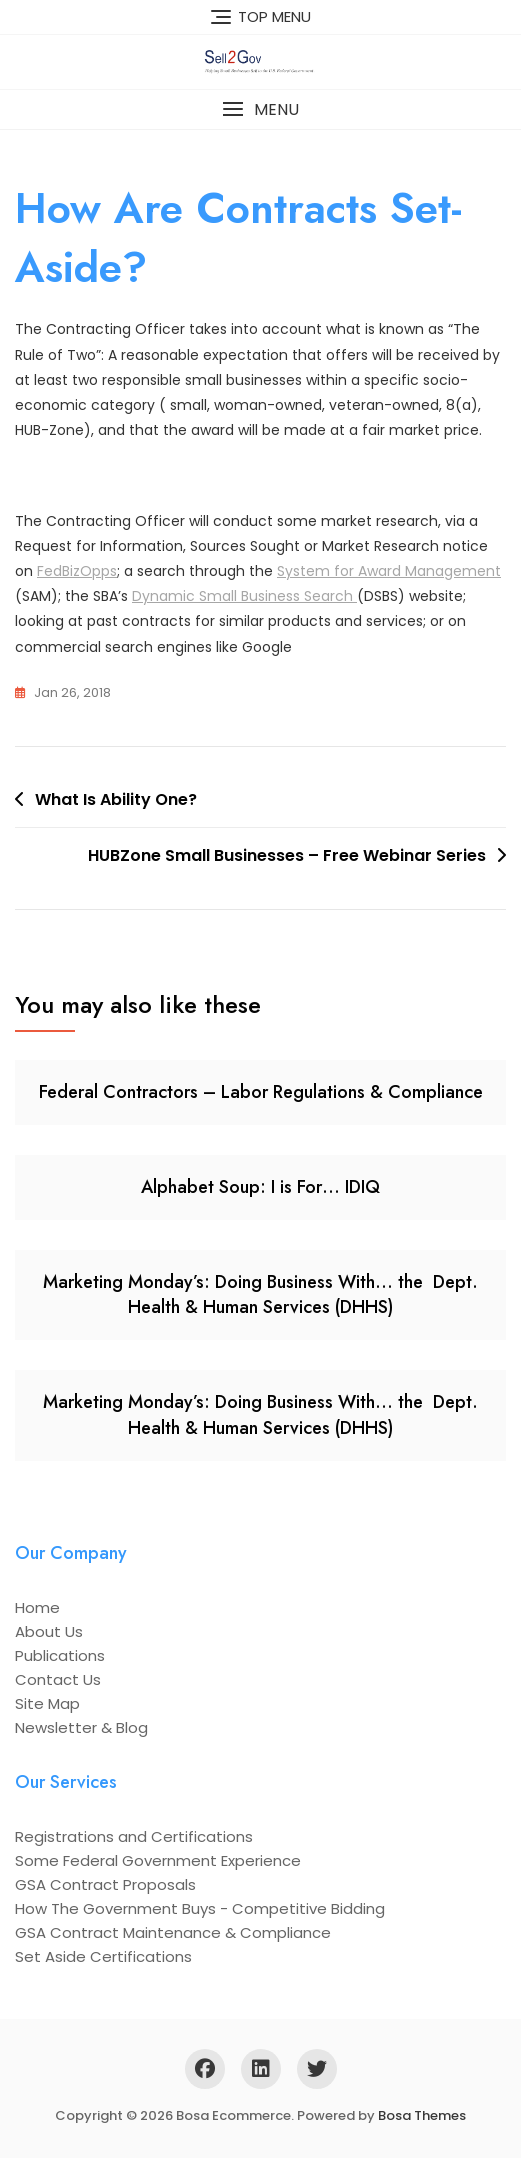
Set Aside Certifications (103, 1956)
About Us (49, 1631)
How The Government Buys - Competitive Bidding (200, 1908)
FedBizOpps (77, 571)
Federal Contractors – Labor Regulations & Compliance (261, 1092)
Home (37, 1607)
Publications (60, 1655)
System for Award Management (389, 571)
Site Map (47, 1703)
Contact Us (58, 1679)
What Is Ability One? (116, 799)
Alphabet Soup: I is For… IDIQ (260, 1187)
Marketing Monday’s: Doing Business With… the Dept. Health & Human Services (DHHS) (260, 1294)
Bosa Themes (422, 2115)
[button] (260, 109)
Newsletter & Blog (81, 1727)
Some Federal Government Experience (158, 1860)
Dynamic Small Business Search (244, 596)
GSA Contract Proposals (105, 1884)
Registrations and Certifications (134, 1836)
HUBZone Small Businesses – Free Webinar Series (287, 855)
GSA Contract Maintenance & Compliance (173, 1932)
